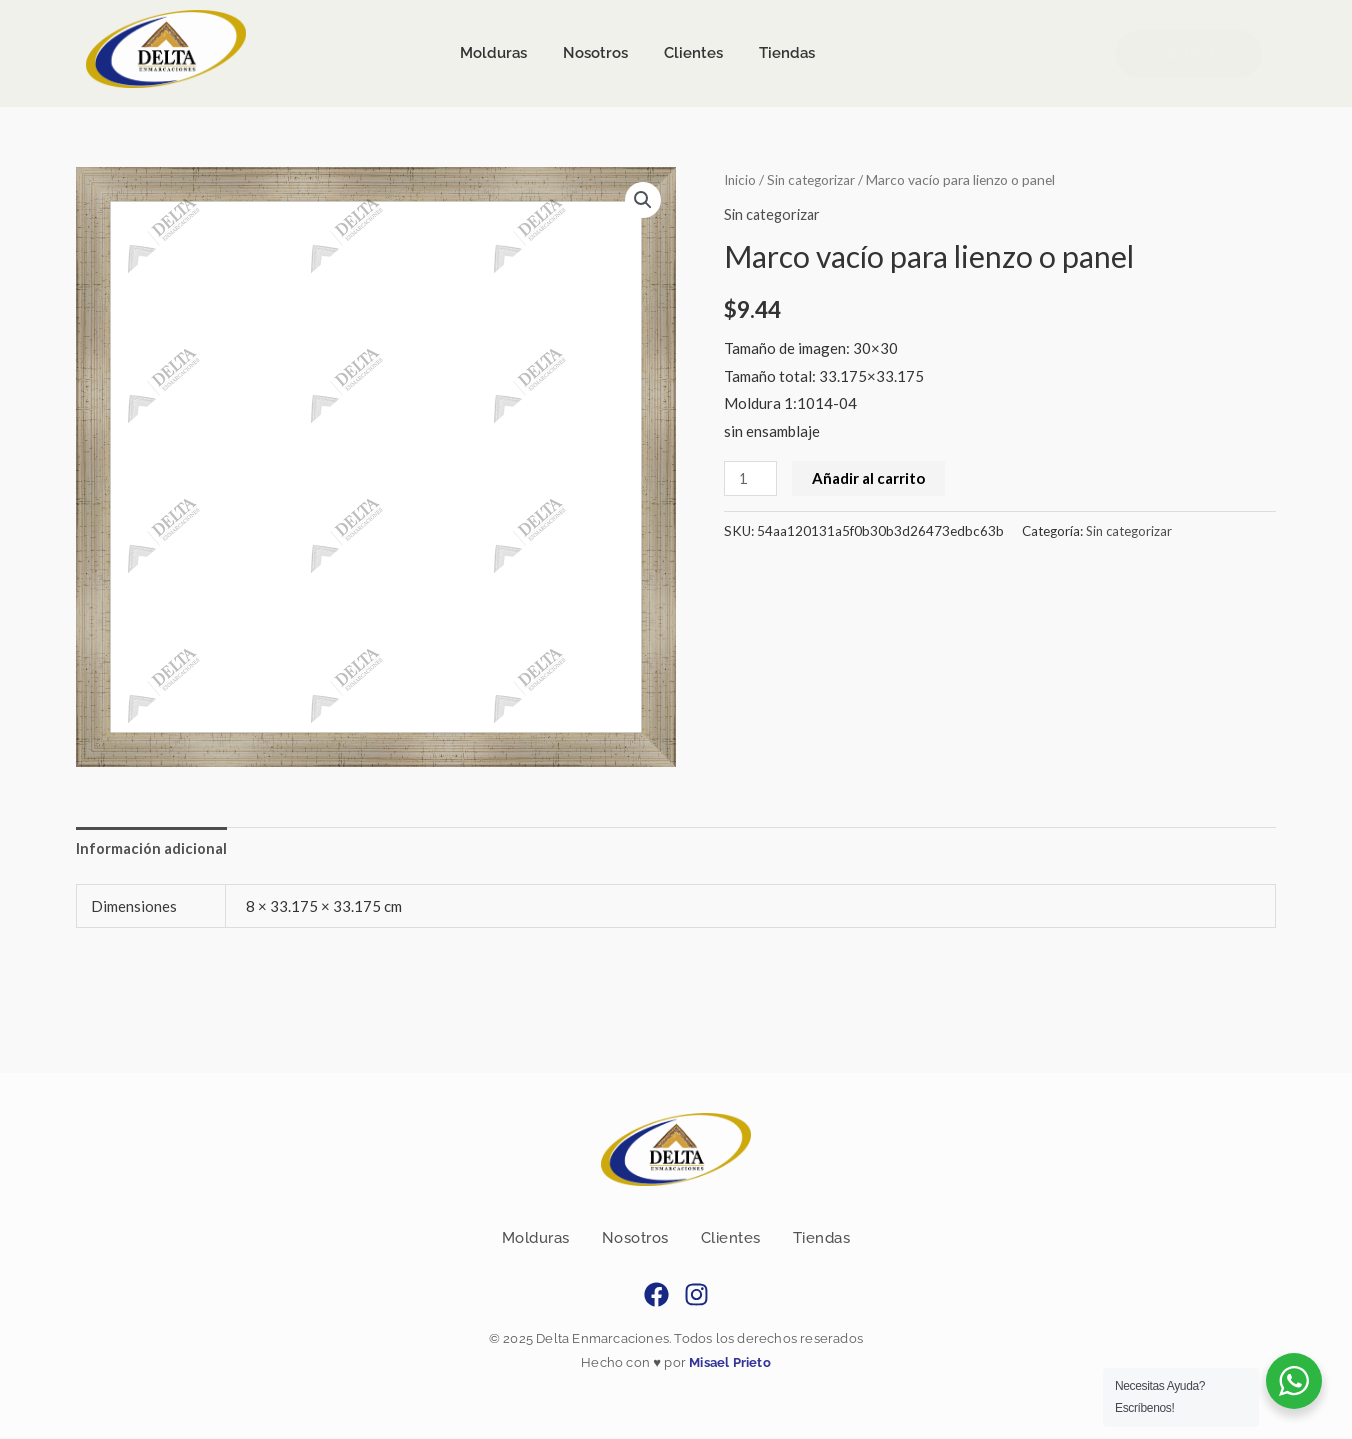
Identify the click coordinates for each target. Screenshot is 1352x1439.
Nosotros (635, 1239)
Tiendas (822, 1239)
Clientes (731, 1239)
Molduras (536, 1239)
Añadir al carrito (869, 477)
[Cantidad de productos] (751, 477)
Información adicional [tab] (151, 848)
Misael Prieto (728, 1364)
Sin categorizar (814, 179)
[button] (643, 200)
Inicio (741, 179)
